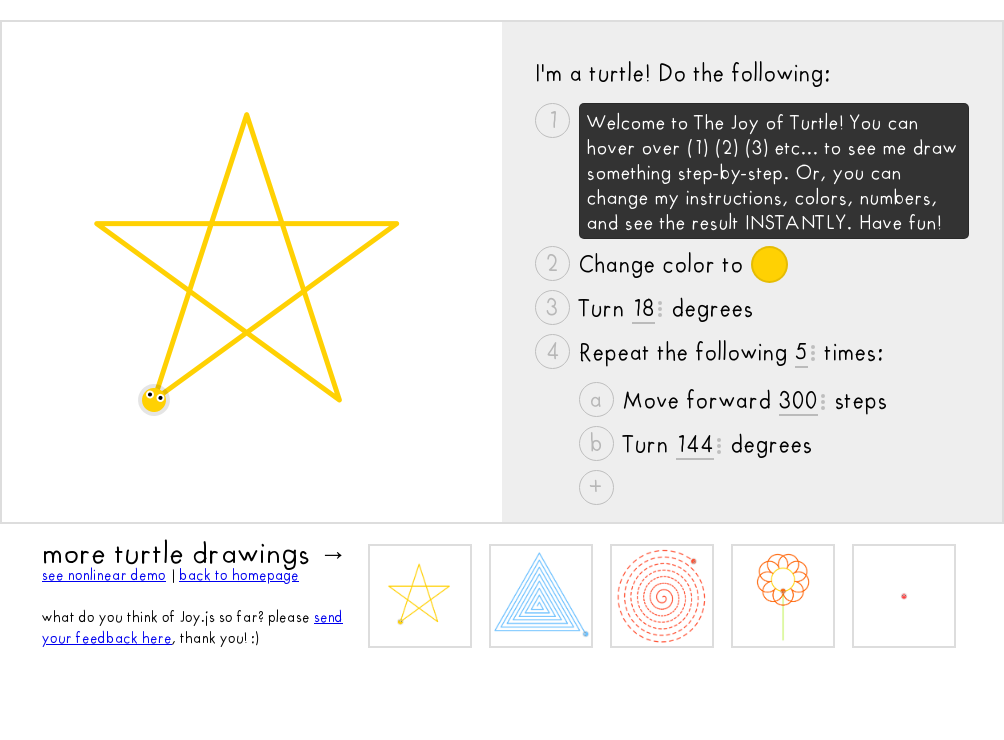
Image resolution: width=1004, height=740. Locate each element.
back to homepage (239, 575)
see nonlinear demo (104, 575)
